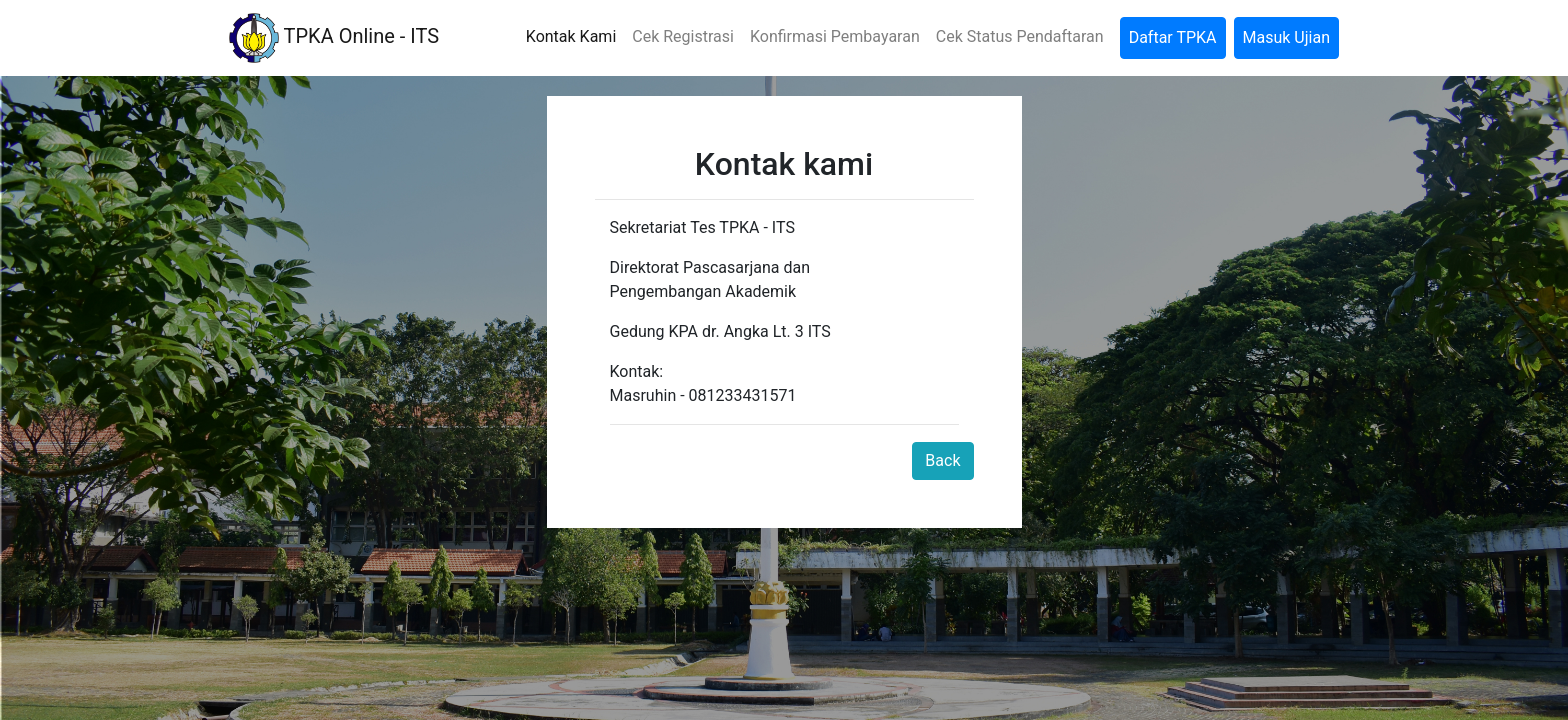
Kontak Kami (571, 36)
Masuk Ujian (1286, 37)
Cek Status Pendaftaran (1020, 36)
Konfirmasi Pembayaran (835, 36)
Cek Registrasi (683, 36)
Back (942, 460)
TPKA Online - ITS (334, 38)
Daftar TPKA (1173, 37)
